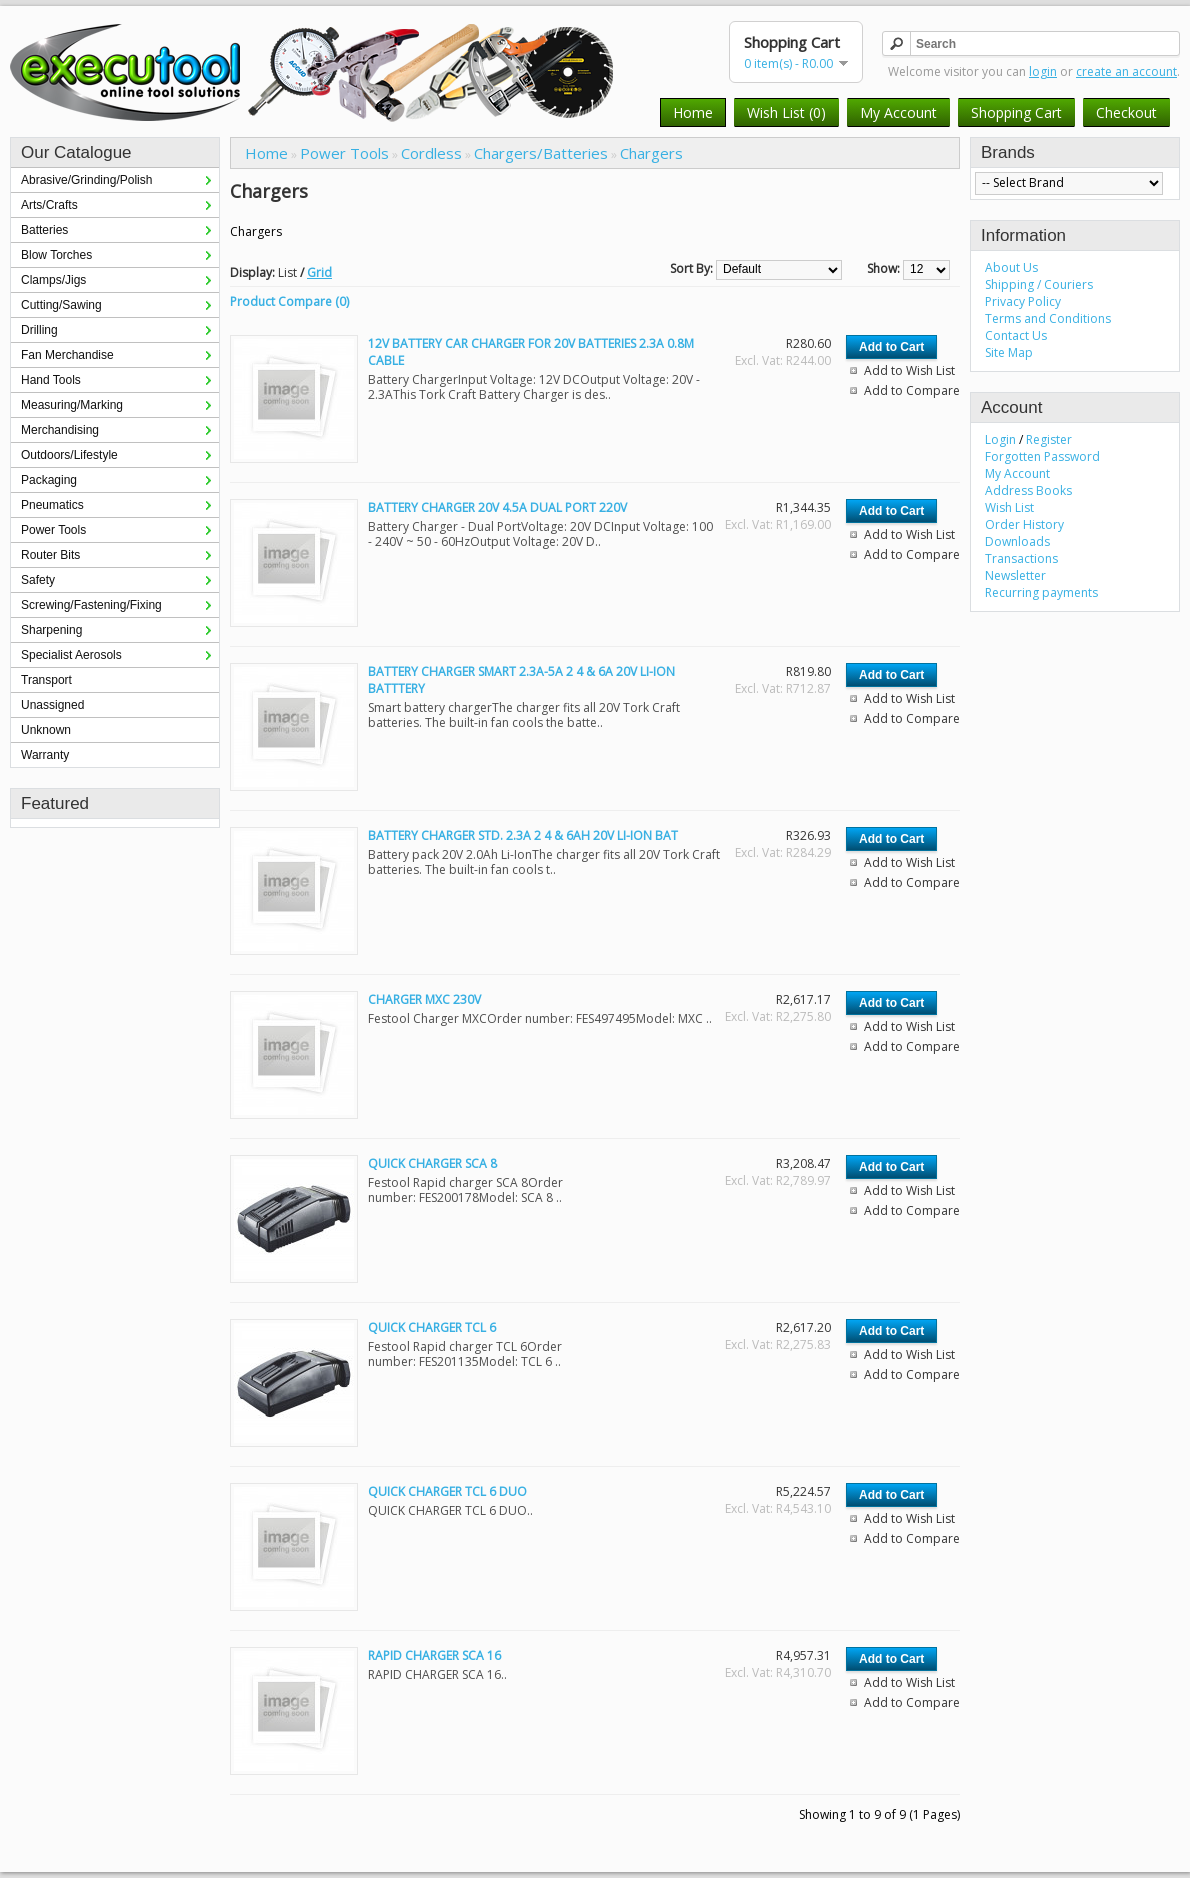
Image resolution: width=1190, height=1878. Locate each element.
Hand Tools (51, 380)
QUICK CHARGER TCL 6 (432, 1327)
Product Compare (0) (289, 301)
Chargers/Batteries (541, 153)
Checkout (1126, 112)
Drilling (39, 330)
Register (1049, 439)
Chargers (651, 153)
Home (693, 112)
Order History (1024, 524)
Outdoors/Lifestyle (69, 455)
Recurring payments (1041, 592)
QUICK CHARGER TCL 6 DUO (447, 1491)
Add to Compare (912, 390)
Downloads (1017, 541)
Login (1000, 439)
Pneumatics (52, 505)
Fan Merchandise (67, 355)
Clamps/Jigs (53, 280)
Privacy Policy (1023, 301)
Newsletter (1015, 575)
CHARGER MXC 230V (424, 999)
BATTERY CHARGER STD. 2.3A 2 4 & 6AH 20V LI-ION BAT (523, 835)
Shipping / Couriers (1039, 284)
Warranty (45, 755)
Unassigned (52, 705)
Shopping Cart (1016, 112)
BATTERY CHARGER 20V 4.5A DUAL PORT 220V (497, 507)
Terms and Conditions (1048, 318)
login (1043, 71)
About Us (1011, 267)
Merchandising (60, 430)
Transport (46, 680)
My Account (898, 112)
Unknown (46, 730)
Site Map (1009, 352)
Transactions (1021, 558)
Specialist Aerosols (71, 655)
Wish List (1009, 507)
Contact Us (1016, 335)
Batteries (44, 230)
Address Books (1028, 490)
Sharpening (51, 630)
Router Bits (50, 555)
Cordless (431, 153)
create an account (1126, 71)
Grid (319, 272)
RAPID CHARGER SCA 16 (434, 1655)
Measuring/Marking (72, 405)
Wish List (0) (786, 112)
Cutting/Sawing (61, 305)
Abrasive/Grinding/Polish (86, 180)
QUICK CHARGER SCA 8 (432, 1163)
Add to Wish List (909, 370)
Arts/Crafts (49, 205)
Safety (38, 580)
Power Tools (53, 530)
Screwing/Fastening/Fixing (91, 605)
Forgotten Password (1042, 456)
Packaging (49, 480)
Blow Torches (56, 255)
